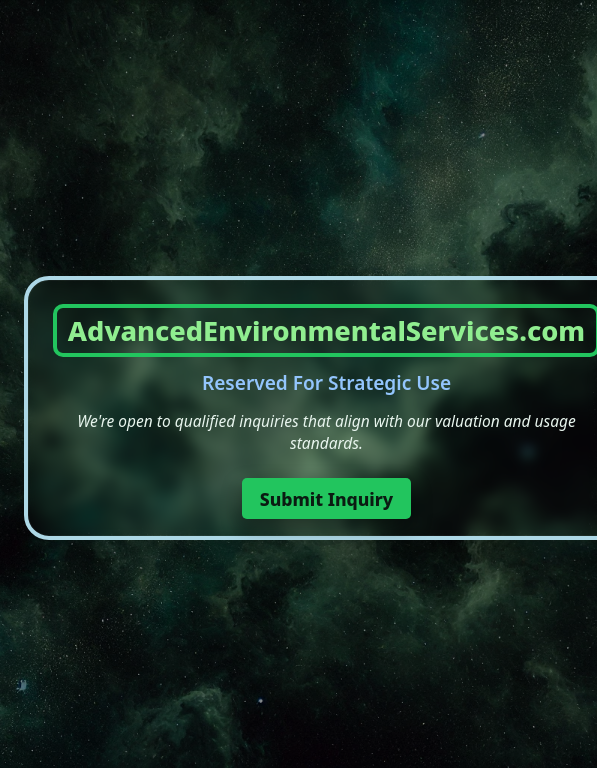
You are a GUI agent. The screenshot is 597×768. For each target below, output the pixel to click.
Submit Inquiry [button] (327, 499)
